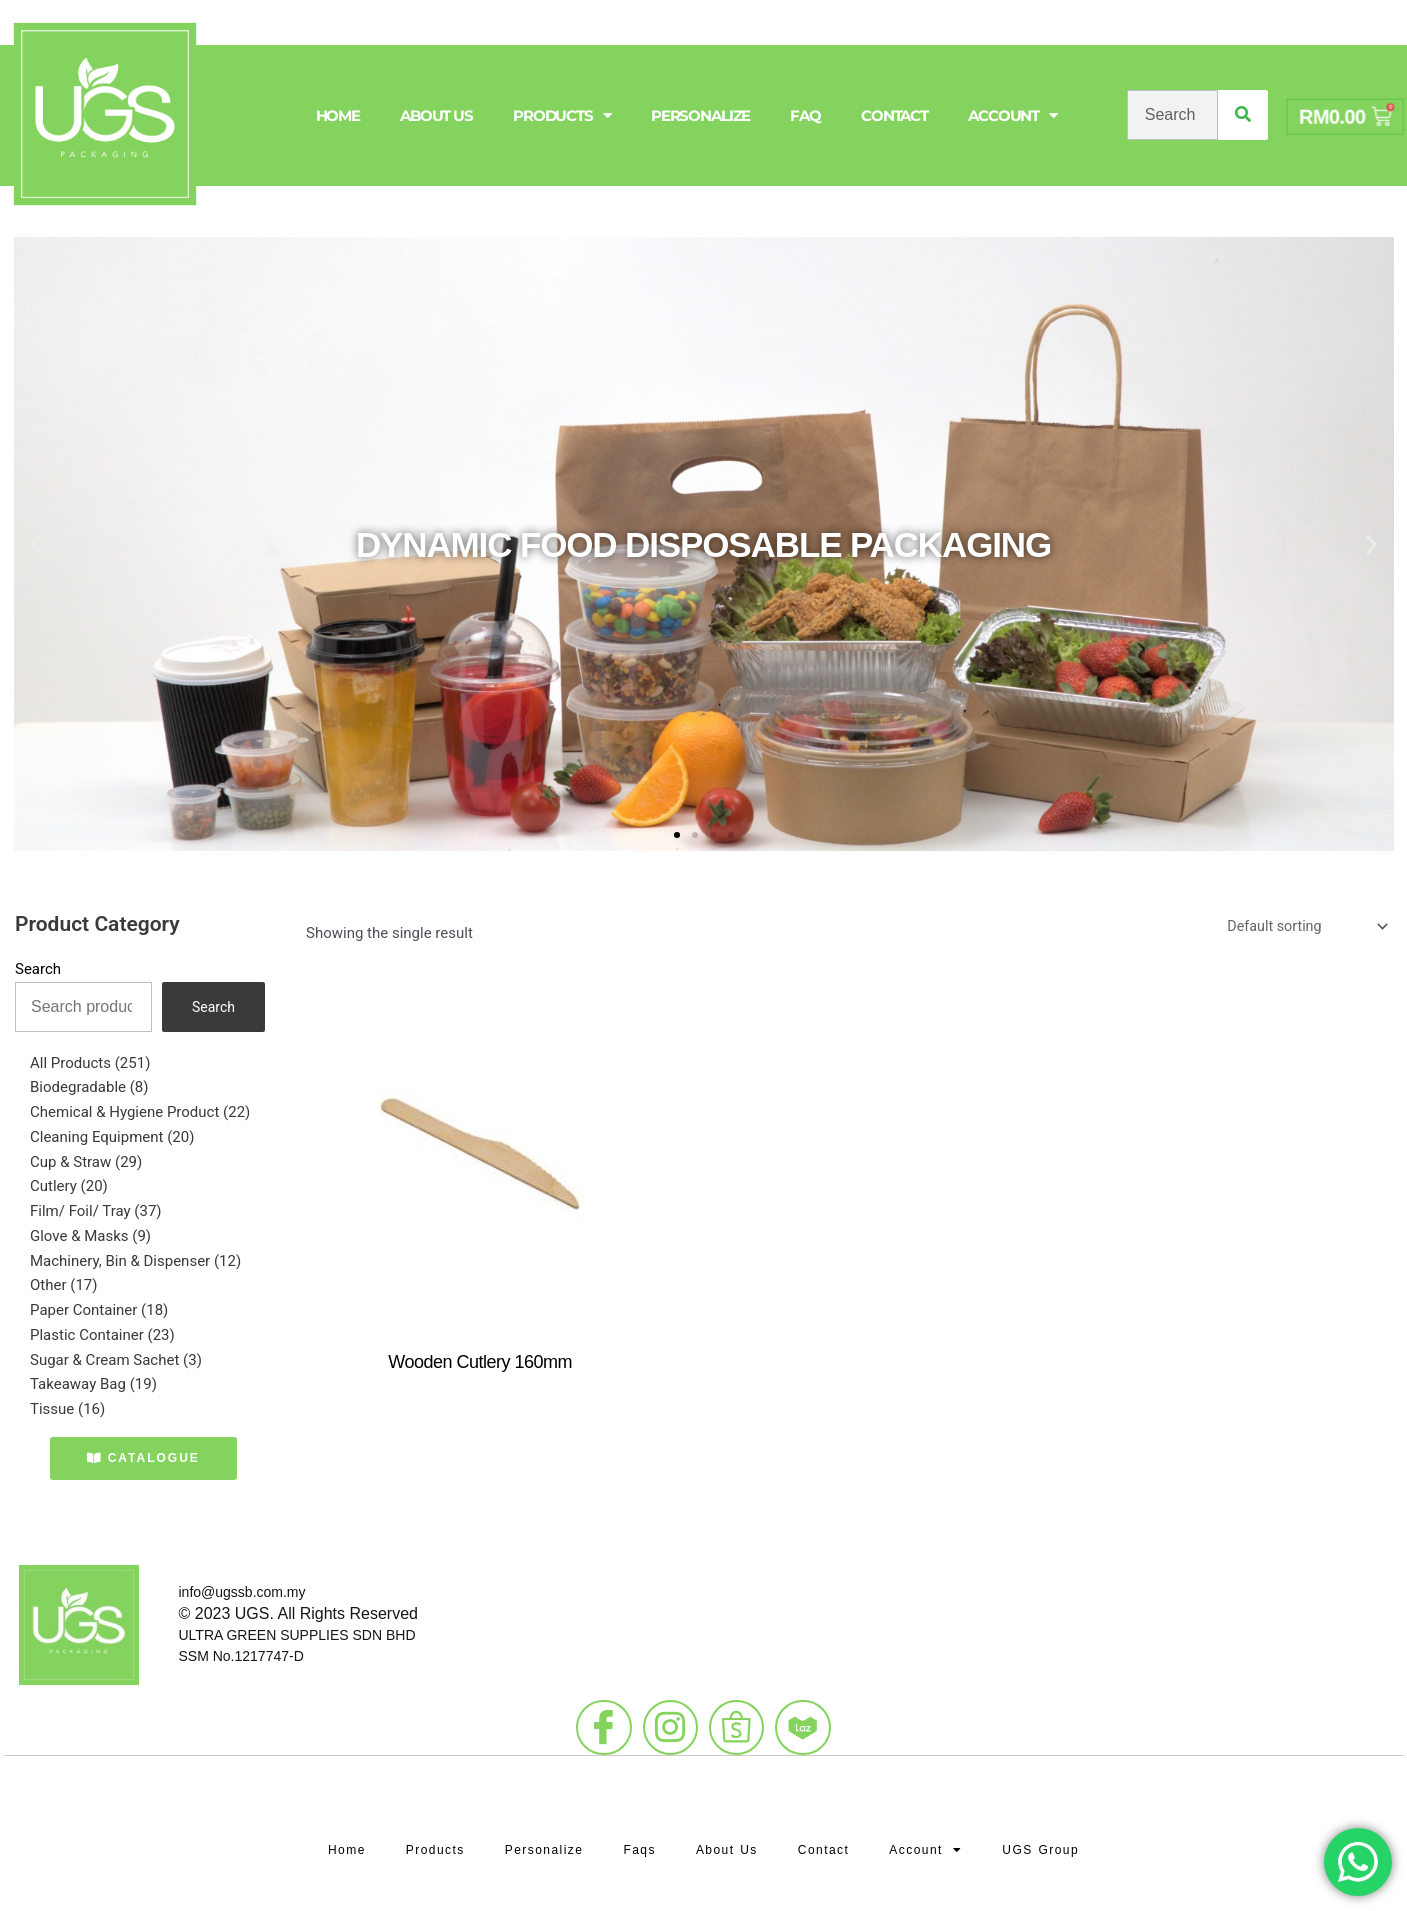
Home (338, 115)
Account (1012, 115)
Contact (894, 115)
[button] (36, 544)
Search (38, 969)
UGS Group (1052, 1837)
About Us (436, 115)
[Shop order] (1301, 927)
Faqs (638, 1837)
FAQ (805, 115)
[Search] (1243, 115)
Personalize (701, 115)
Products (562, 115)
